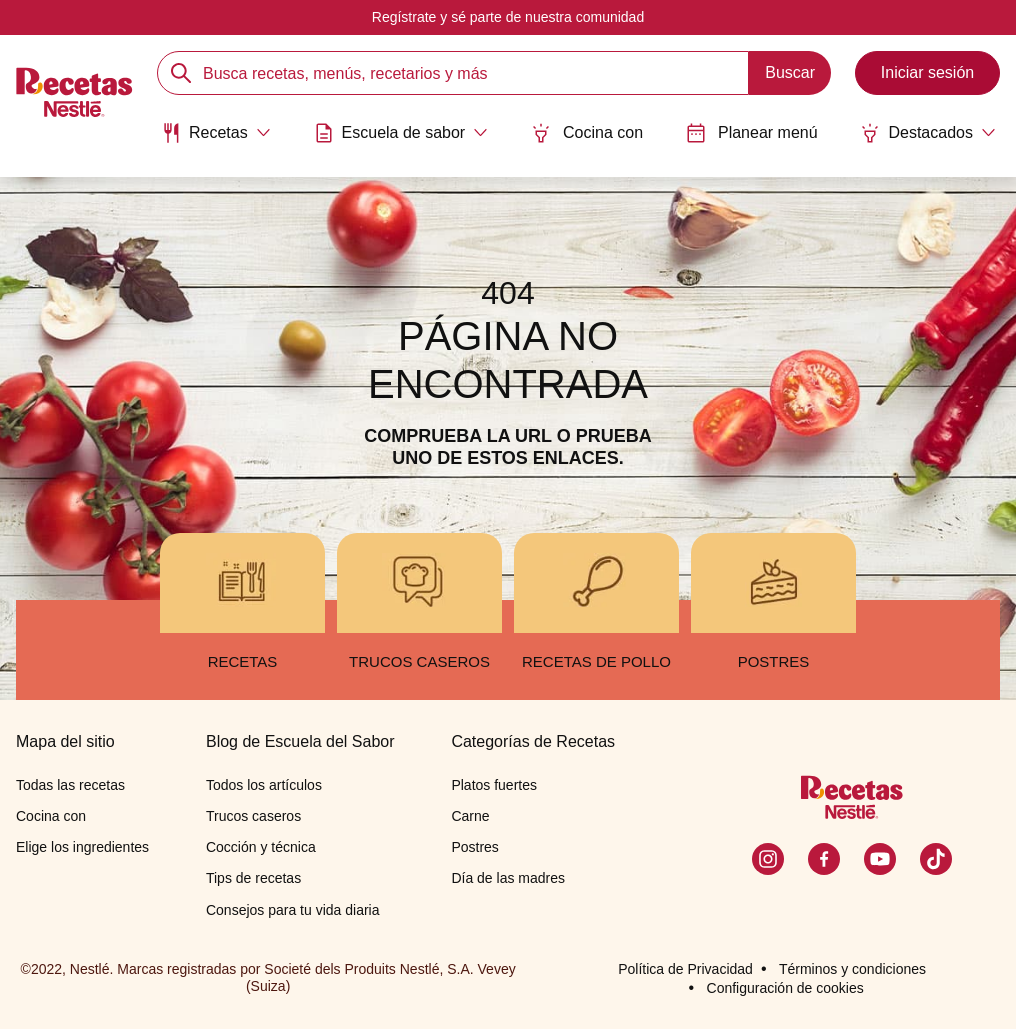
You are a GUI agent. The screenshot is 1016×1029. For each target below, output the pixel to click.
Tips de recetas (253, 878)
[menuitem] (216, 140)
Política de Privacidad (685, 969)
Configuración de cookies (785, 988)
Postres (474, 847)
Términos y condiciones (852, 969)
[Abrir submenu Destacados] (928, 133)
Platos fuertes (494, 785)
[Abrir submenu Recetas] (216, 133)
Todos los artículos (264, 785)
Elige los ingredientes (82, 847)
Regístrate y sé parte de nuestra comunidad (508, 17)
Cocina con (587, 133)
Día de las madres (508, 878)
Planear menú (752, 133)
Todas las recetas (70, 785)
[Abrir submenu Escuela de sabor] (401, 133)
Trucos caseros (253, 816)
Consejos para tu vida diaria (293, 910)
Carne (470, 816)
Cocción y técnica (261, 847)
